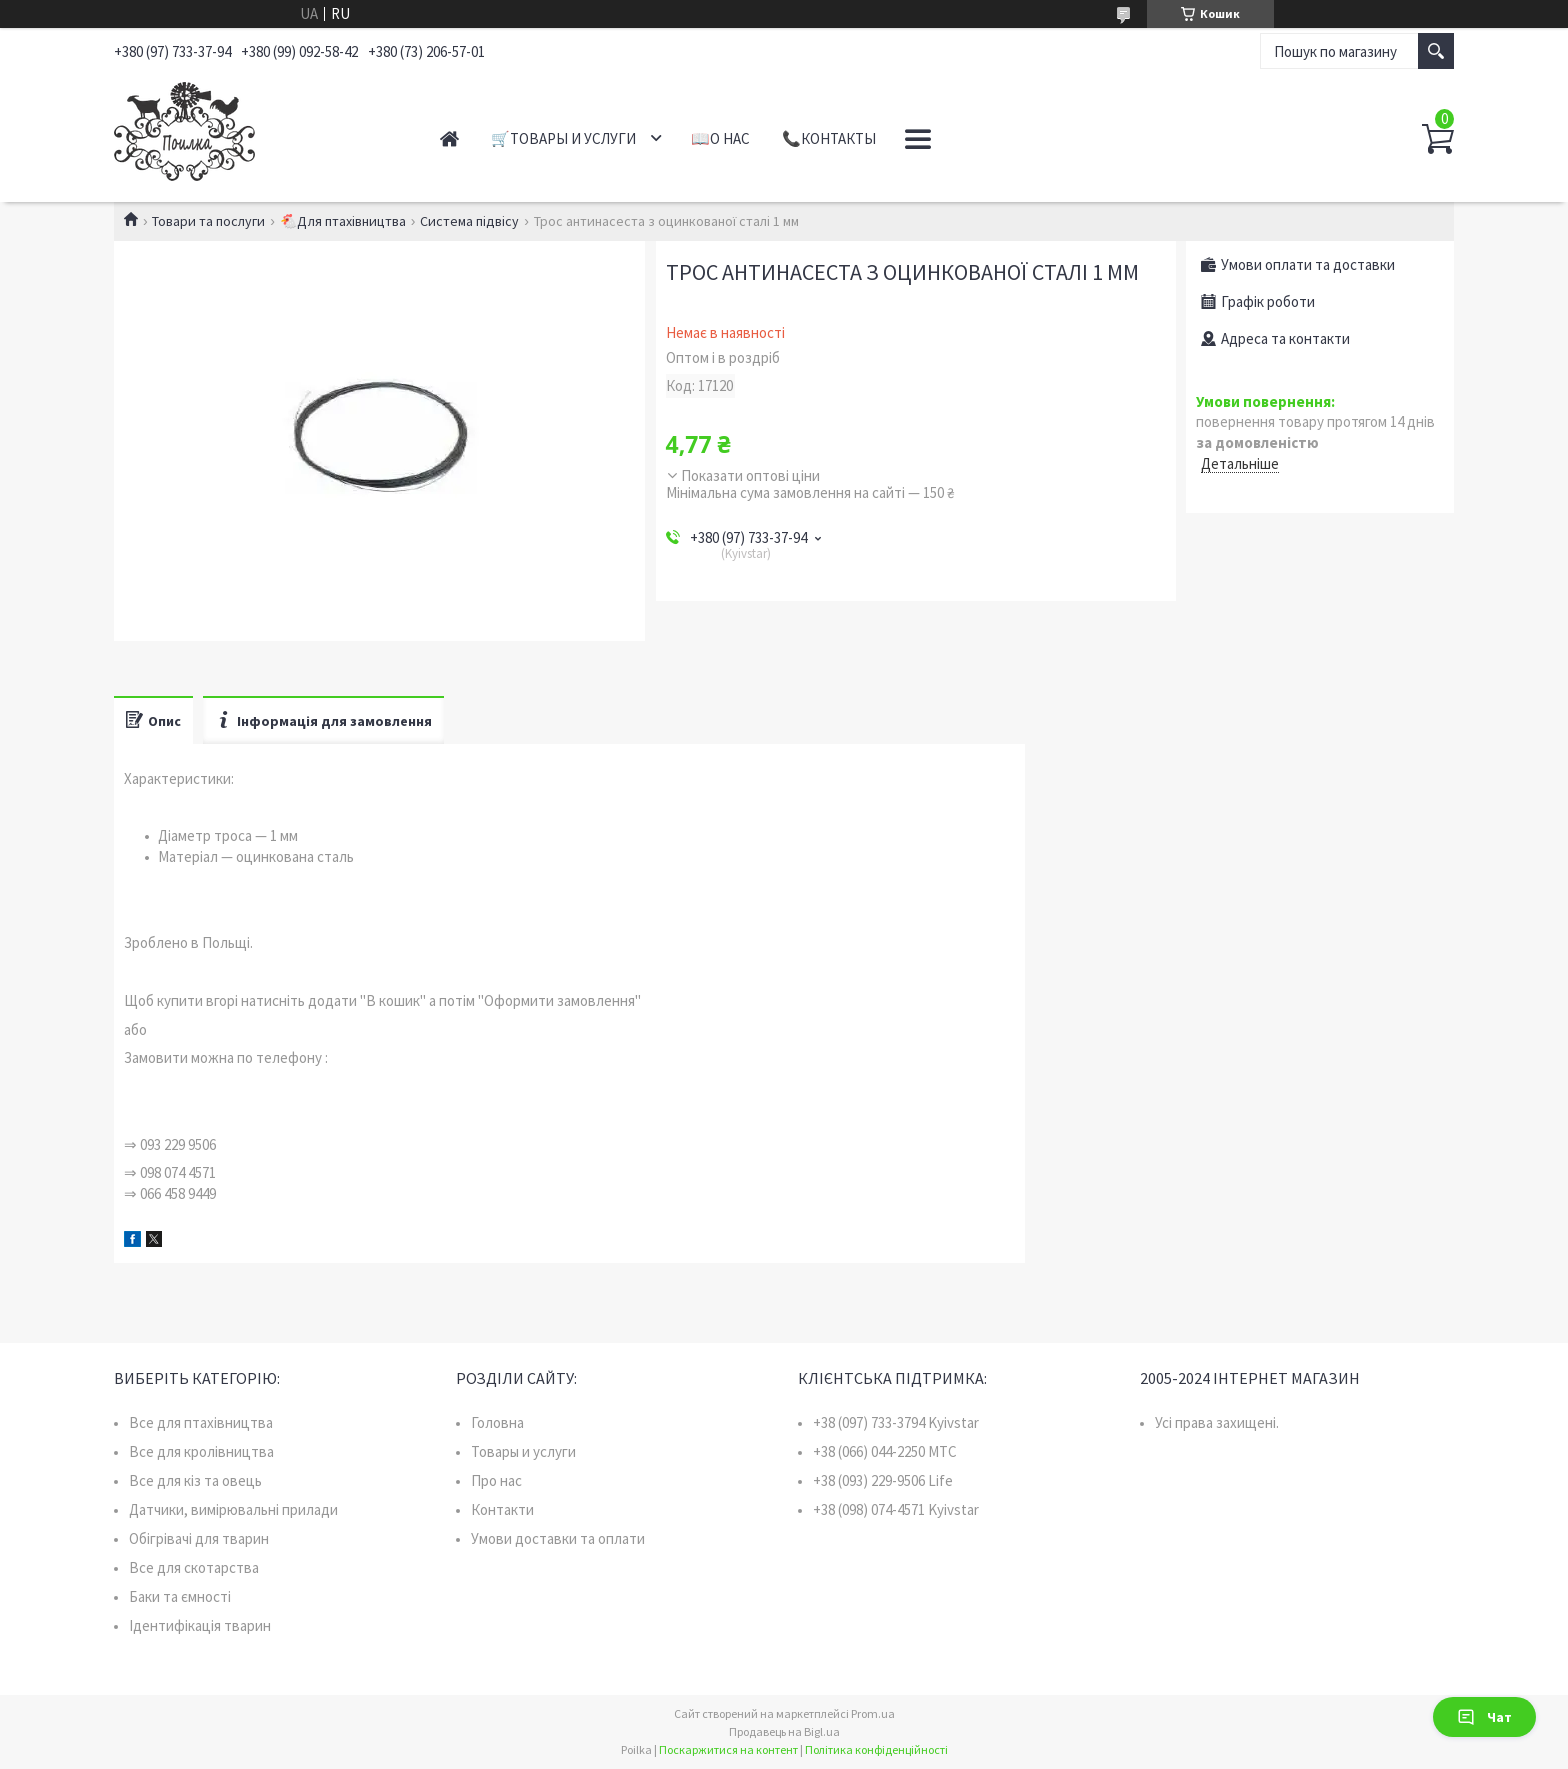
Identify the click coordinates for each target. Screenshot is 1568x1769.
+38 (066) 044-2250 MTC (885, 1451)
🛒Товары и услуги (563, 138)
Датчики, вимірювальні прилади (233, 1509)
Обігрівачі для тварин (199, 1538)
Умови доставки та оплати (558, 1538)
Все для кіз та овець (195, 1480)
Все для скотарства (194, 1567)
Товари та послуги (208, 221)
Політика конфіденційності (876, 1749)
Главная (449, 138)
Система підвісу (469, 221)
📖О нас (720, 138)
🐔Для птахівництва (343, 221)
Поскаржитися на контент (728, 1749)
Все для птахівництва (201, 1422)
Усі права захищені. (1217, 1422)
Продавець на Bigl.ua (784, 1731)
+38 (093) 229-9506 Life (883, 1480)
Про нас (496, 1480)
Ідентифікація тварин (200, 1625)
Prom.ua (873, 1713)
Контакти (502, 1509)
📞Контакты (829, 138)
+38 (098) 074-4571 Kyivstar (896, 1509)
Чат (1484, 1717)
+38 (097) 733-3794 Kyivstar (896, 1422)
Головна (497, 1422)
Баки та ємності (180, 1596)
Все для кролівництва (201, 1451)
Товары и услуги (523, 1451)
